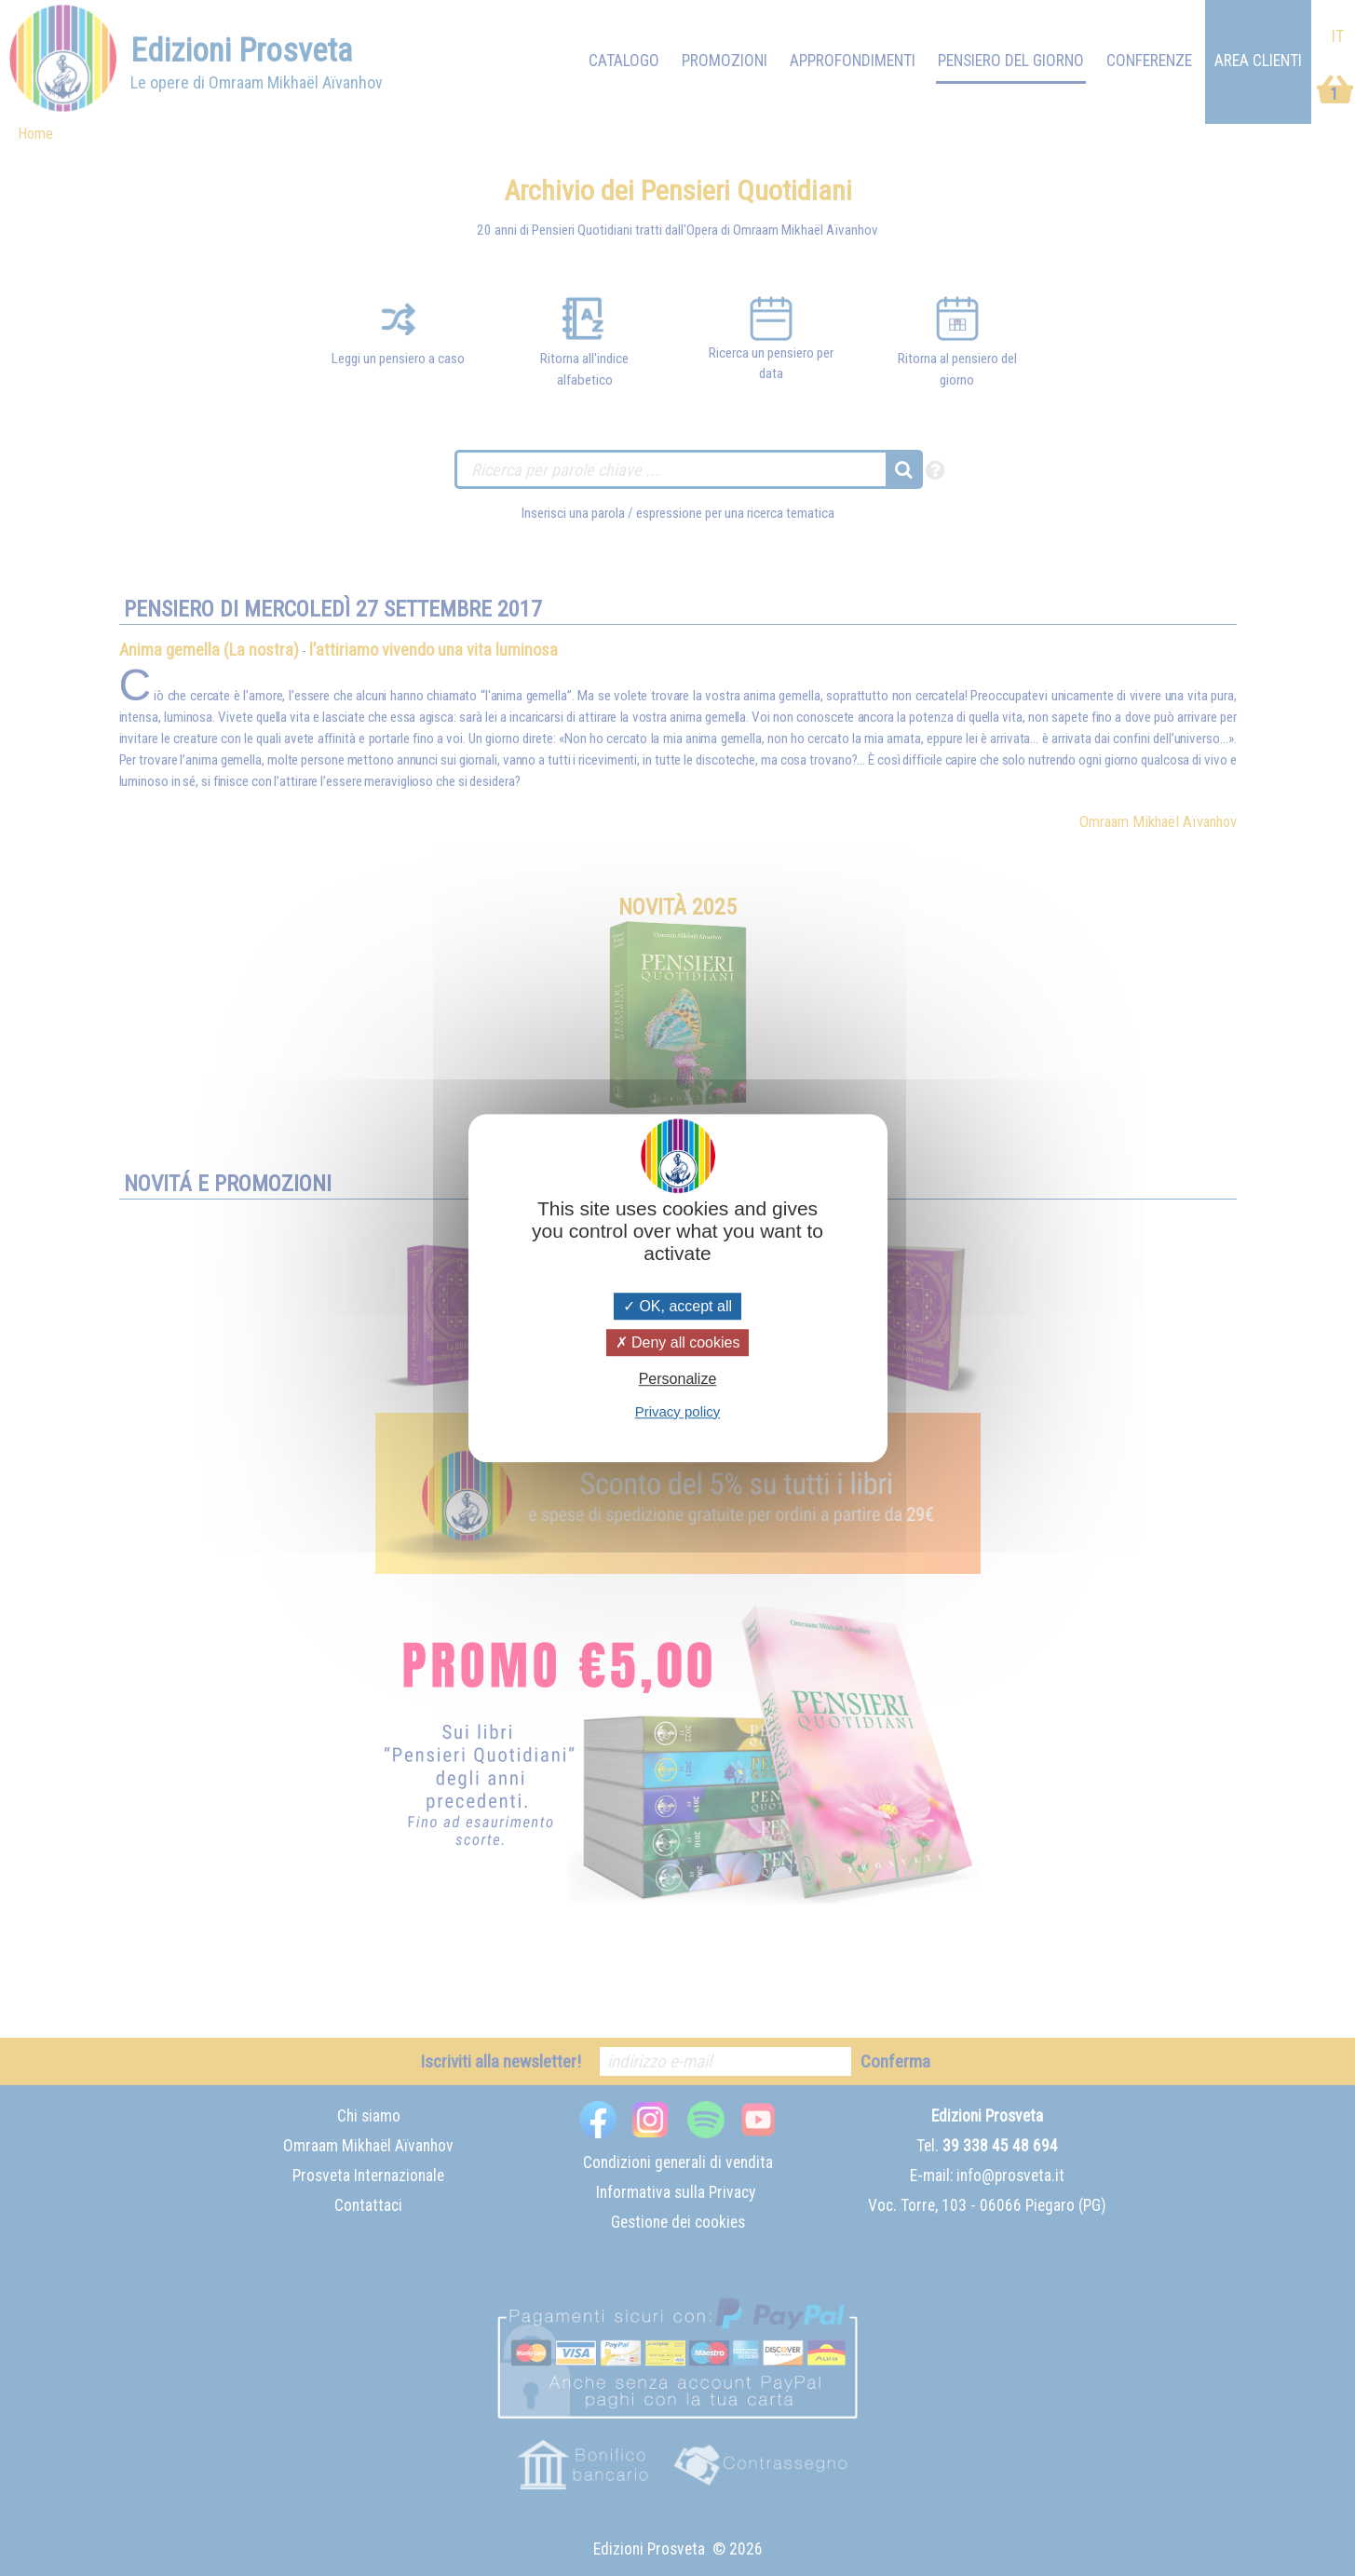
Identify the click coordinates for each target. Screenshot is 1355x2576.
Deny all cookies (678, 1342)
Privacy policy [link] (678, 1411)
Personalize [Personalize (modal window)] (678, 1380)
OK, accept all (677, 1306)
